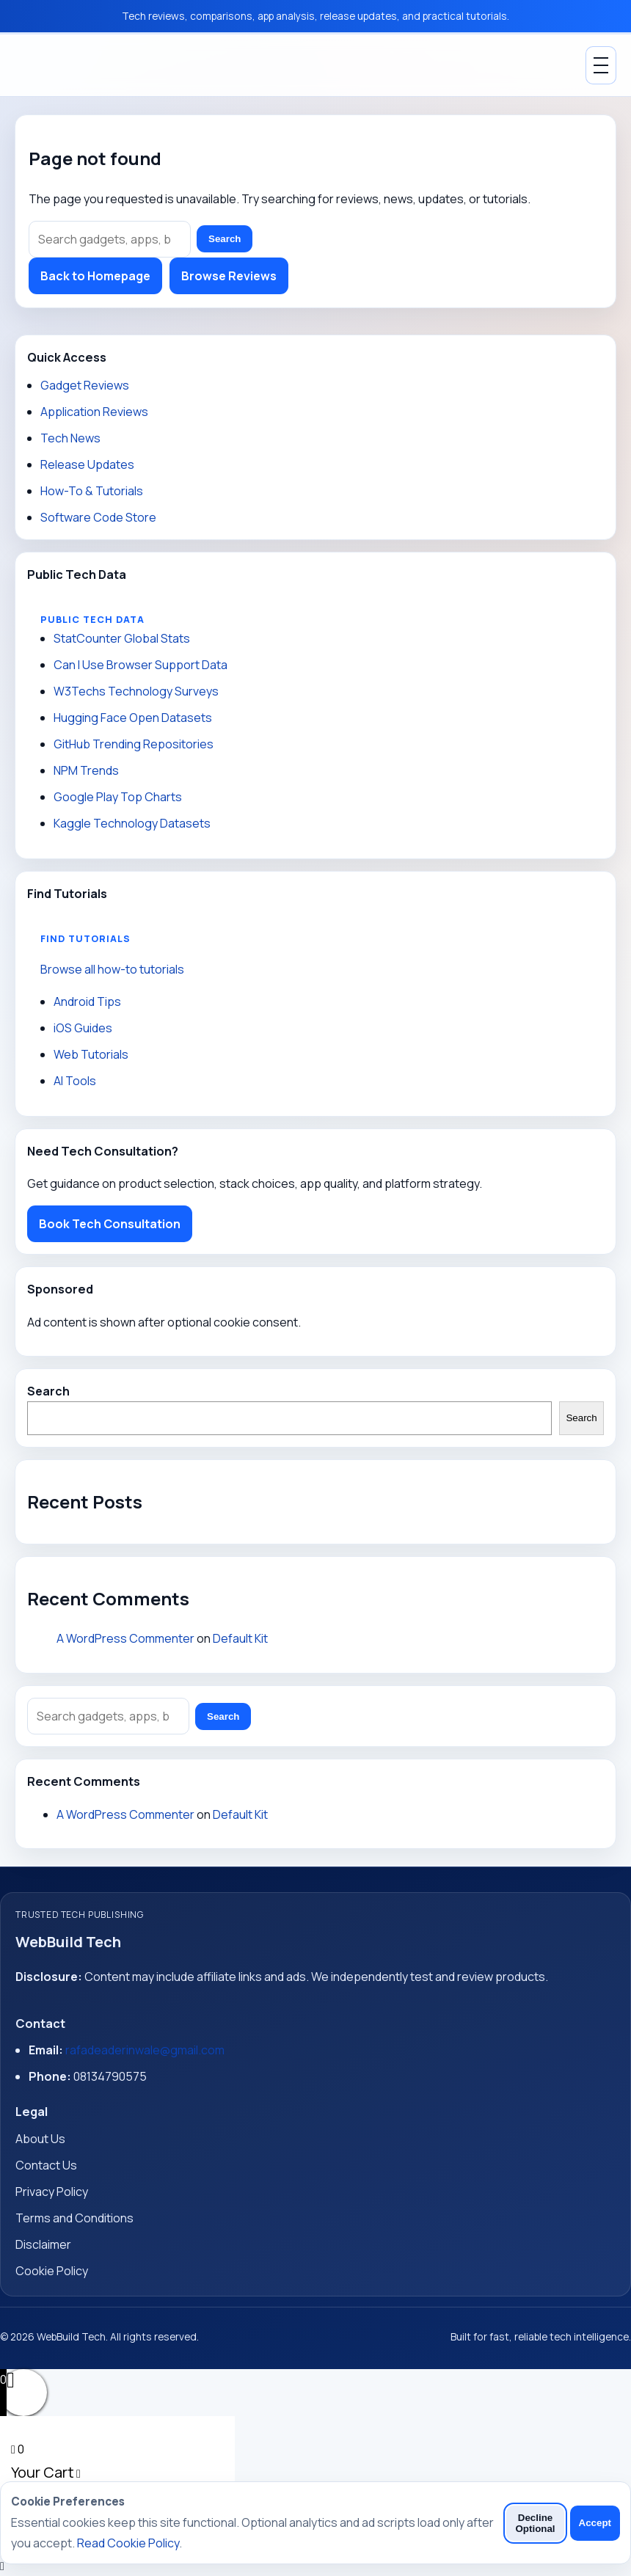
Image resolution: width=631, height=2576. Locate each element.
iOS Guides (83, 1028)
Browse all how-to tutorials (112, 969)
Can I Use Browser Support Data (140, 665)
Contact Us (46, 2165)
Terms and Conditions (74, 2218)
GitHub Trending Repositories (134, 744)
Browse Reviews (229, 276)
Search (224, 238)
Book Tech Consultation (109, 1224)
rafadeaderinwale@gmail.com (145, 2050)
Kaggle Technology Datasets (132, 823)
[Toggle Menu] (601, 65)
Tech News (70, 438)
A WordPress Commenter (125, 1638)
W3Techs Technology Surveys (136, 691)
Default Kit (240, 1638)
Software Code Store (98, 517)
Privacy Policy (51, 2191)
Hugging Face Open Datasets (133, 717)
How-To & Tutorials (91, 491)
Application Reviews (94, 412)
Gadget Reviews (84, 385)
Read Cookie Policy (128, 2543)
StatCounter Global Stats (122, 638)
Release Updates (87, 464)
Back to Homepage (95, 276)
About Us (40, 2139)
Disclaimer (43, 2244)
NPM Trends (86, 770)
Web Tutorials (91, 1054)
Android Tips (87, 1001)
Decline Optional (535, 2523)
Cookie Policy (51, 2271)
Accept (595, 2522)
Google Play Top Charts (118, 797)
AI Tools (75, 1081)
